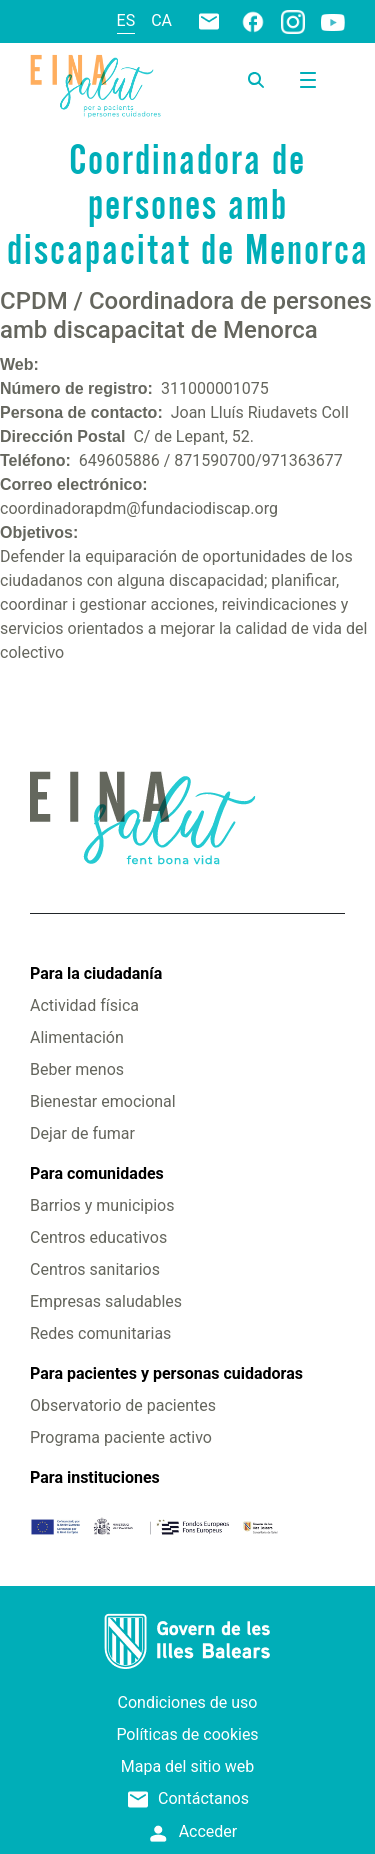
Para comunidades (97, 1173)
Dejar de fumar (82, 1133)
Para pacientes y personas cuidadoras (166, 1373)
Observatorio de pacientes (123, 1405)
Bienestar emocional (103, 1101)
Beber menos (77, 1069)
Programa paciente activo (121, 1437)
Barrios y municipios (102, 1205)
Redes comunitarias (100, 1333)
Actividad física (84, 1005)
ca (161, 20)
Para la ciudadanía (96, 973)
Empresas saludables (106, 1301)
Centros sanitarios (95, 1269)
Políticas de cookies (187, 1734)
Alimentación (77, 1037)
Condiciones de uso (188, 1702)
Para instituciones (95, 1477)
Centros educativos (98, 1237)
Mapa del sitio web (188, 1766)
